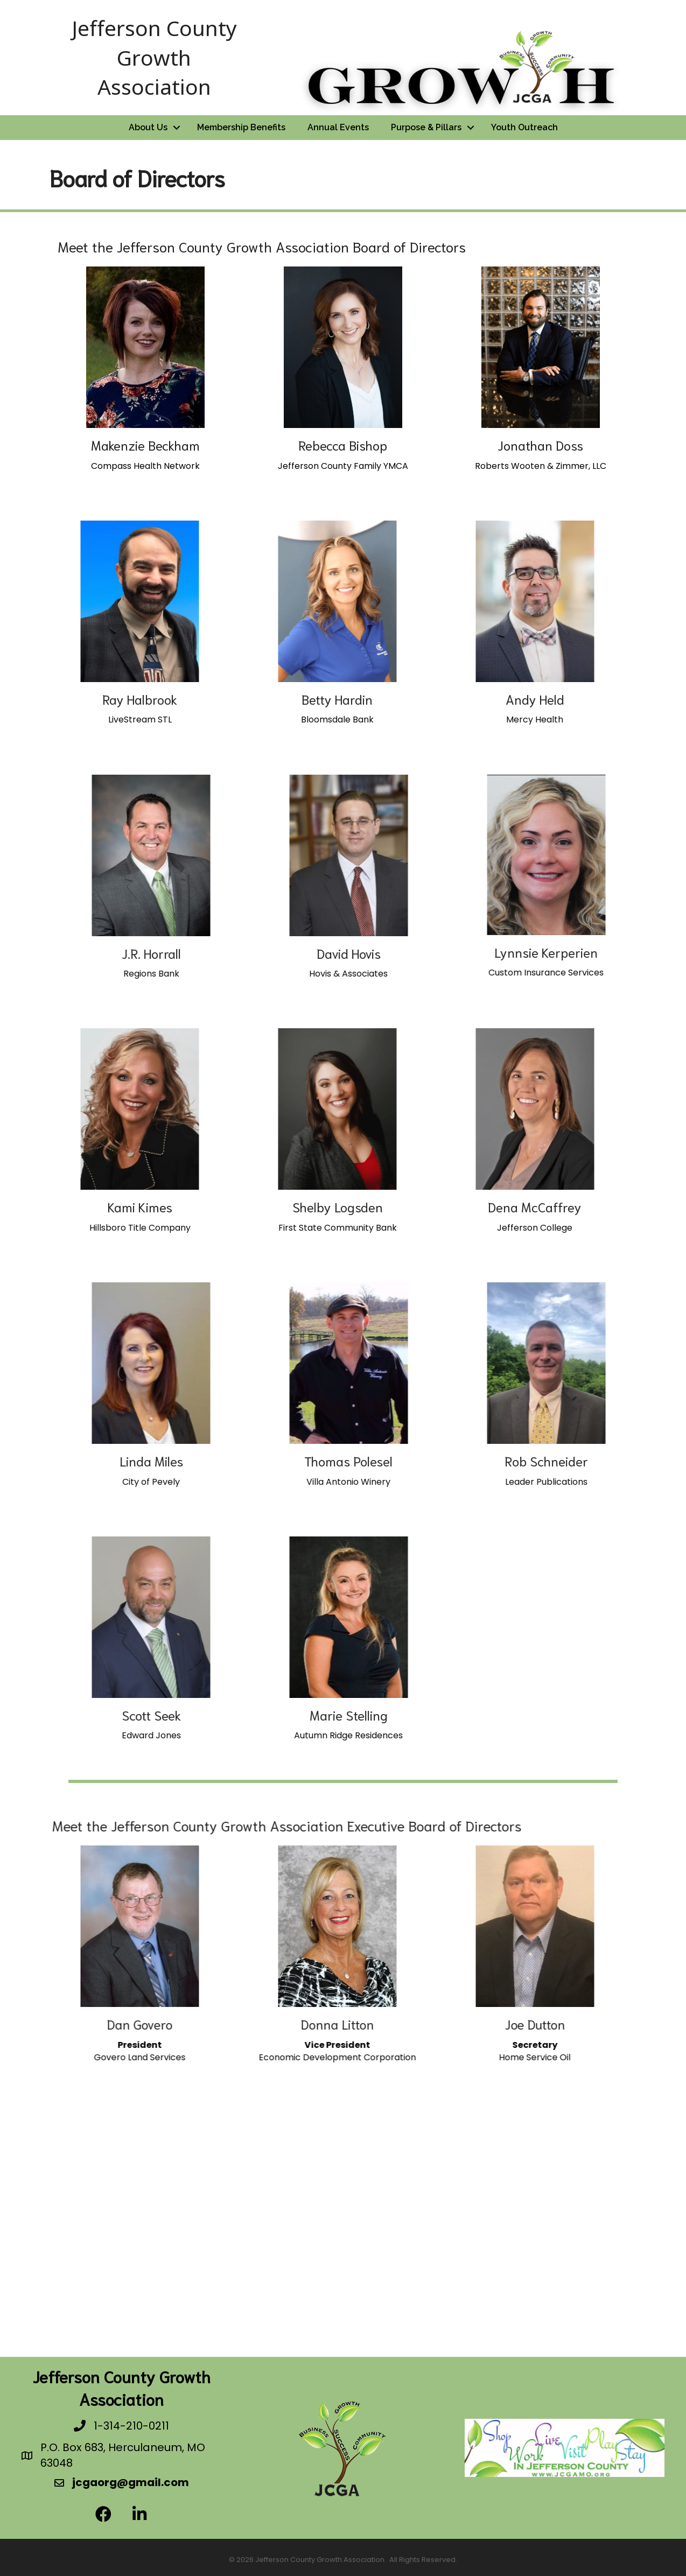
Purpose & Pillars (426, 127)
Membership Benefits (241, 127)
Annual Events (338, 127)
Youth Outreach (524, 127)
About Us (148, 127)
